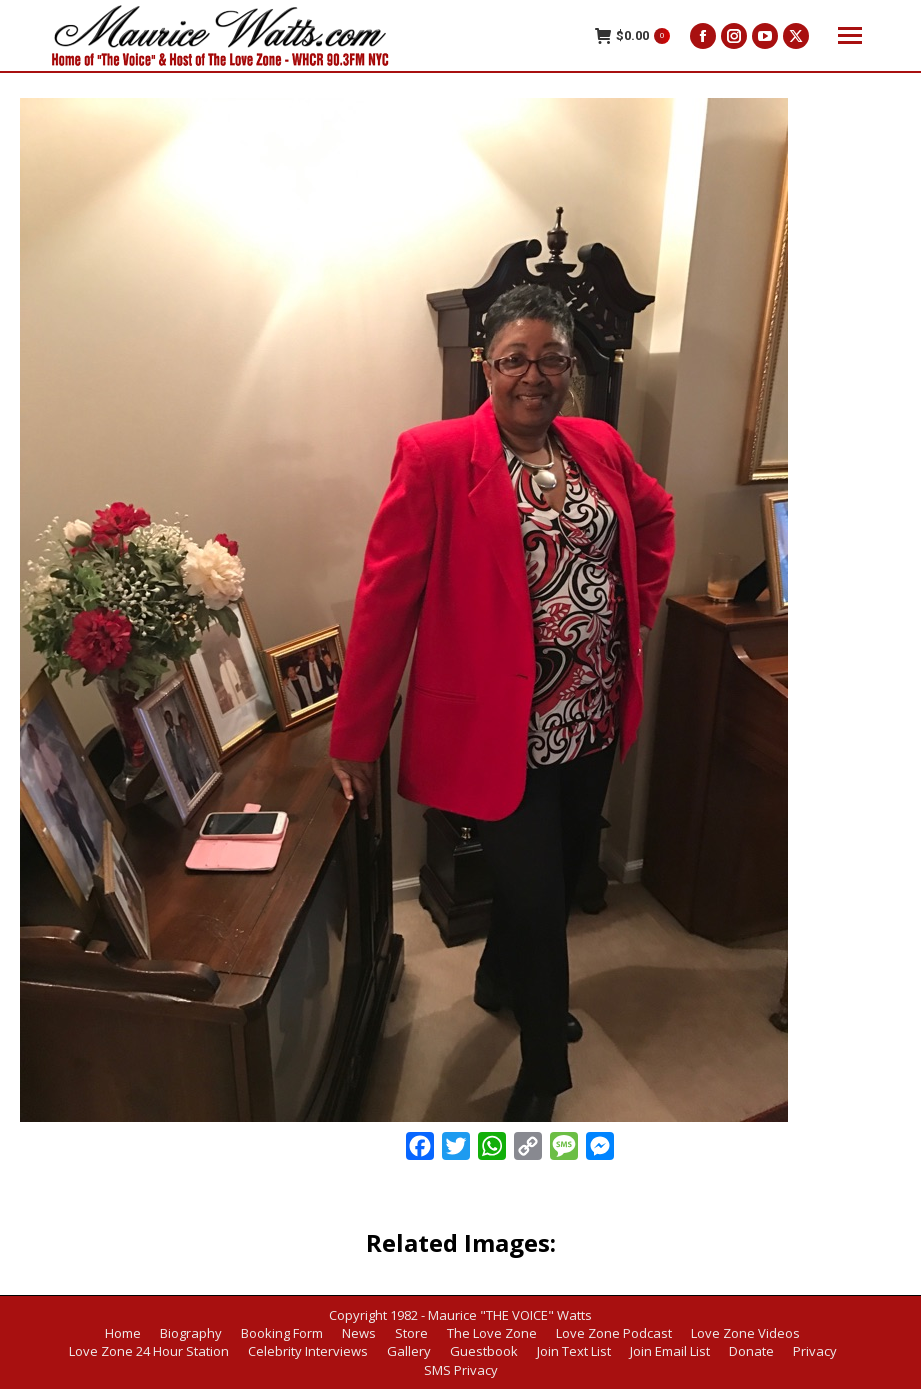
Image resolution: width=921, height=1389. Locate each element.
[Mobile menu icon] (850, 35)
